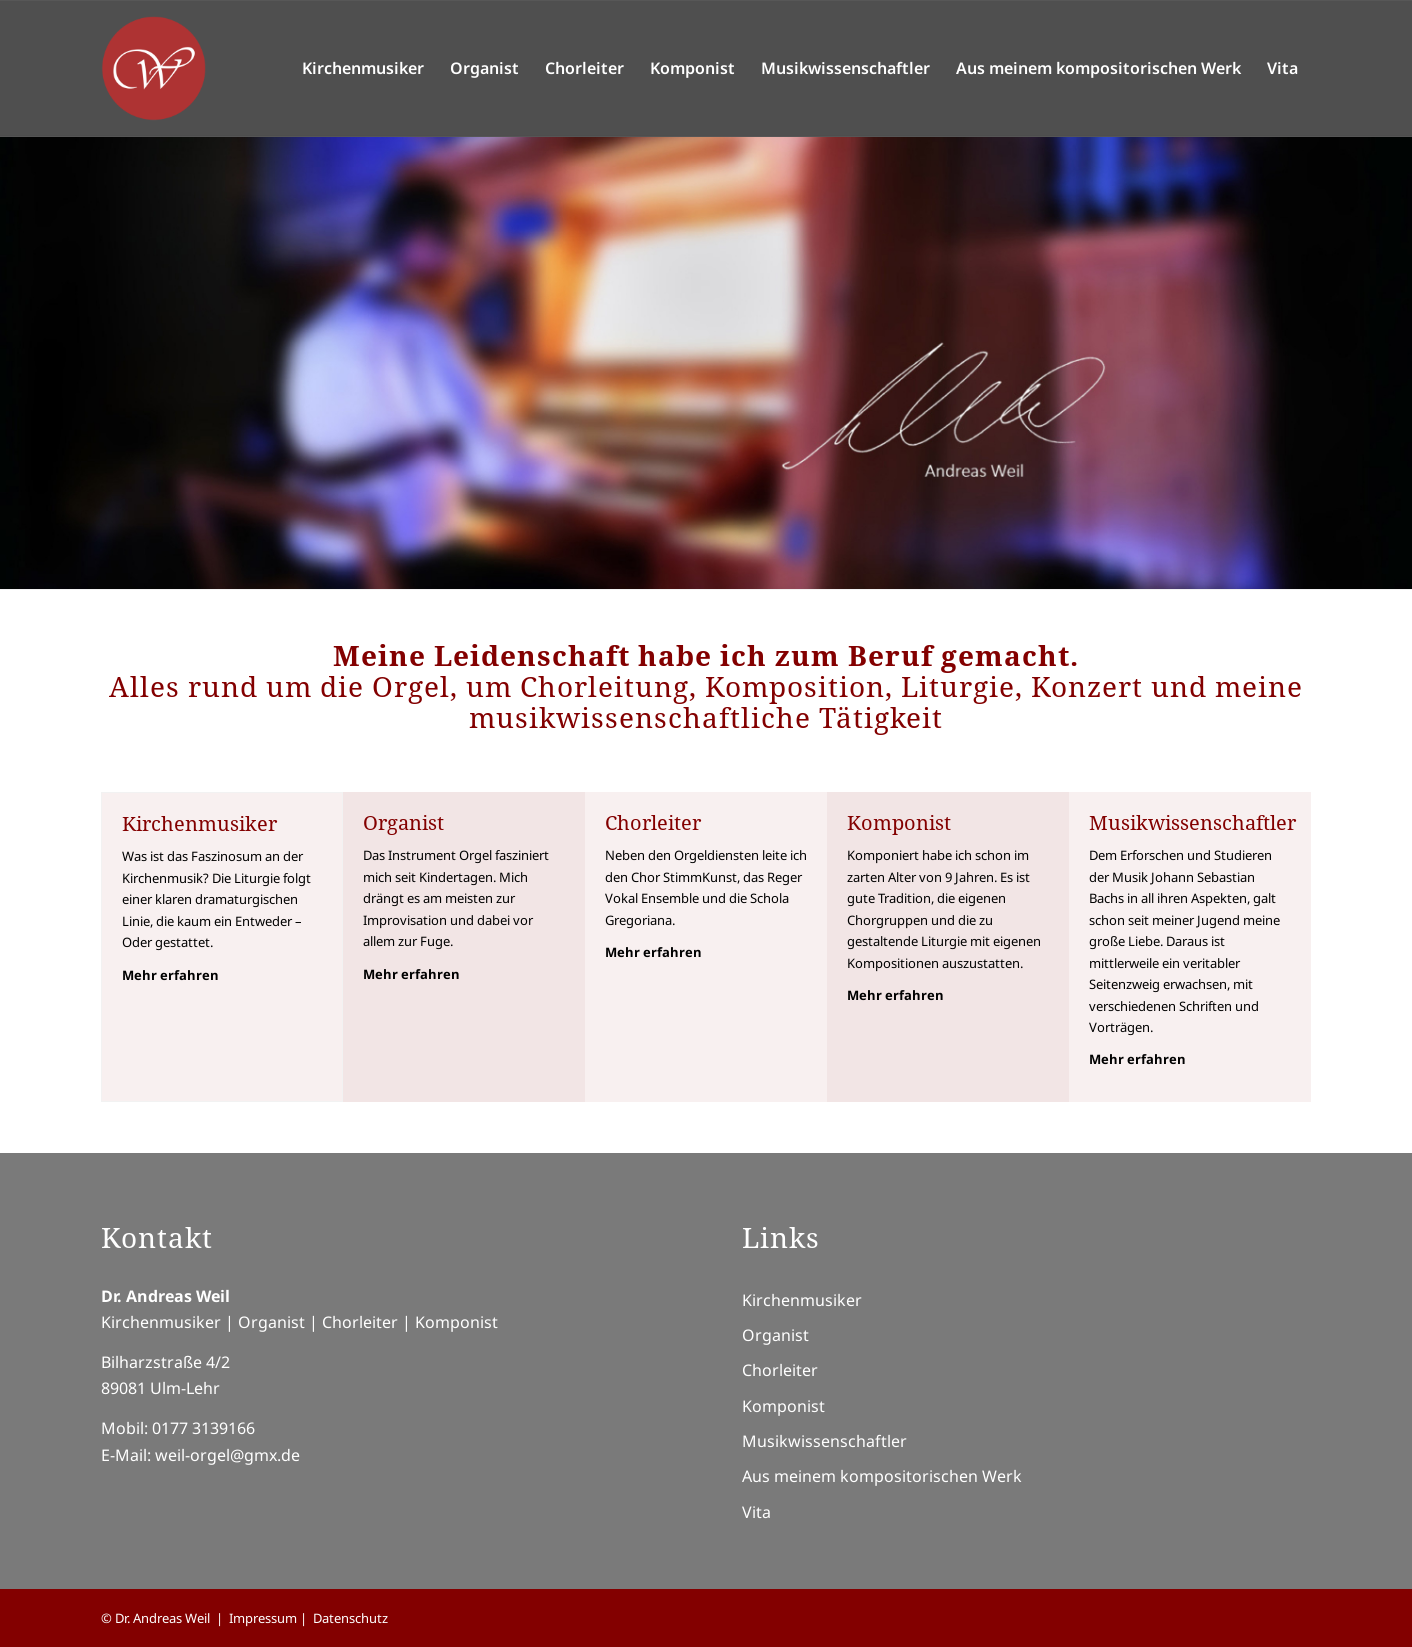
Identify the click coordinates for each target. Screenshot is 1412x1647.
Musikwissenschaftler (824, 1441)
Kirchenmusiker (802, 1300)
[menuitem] (363, 68)
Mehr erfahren (170, 975)
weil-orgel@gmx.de (227, 1455)
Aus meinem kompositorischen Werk (882, 1476)
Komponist (783, 1406)
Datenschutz (350, 1618)
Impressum (263, 1618)
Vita (756, 1512)
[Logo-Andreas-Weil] (153, 68)
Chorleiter (780, 1370)
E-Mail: (128, 1455)
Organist (775, 1335)
